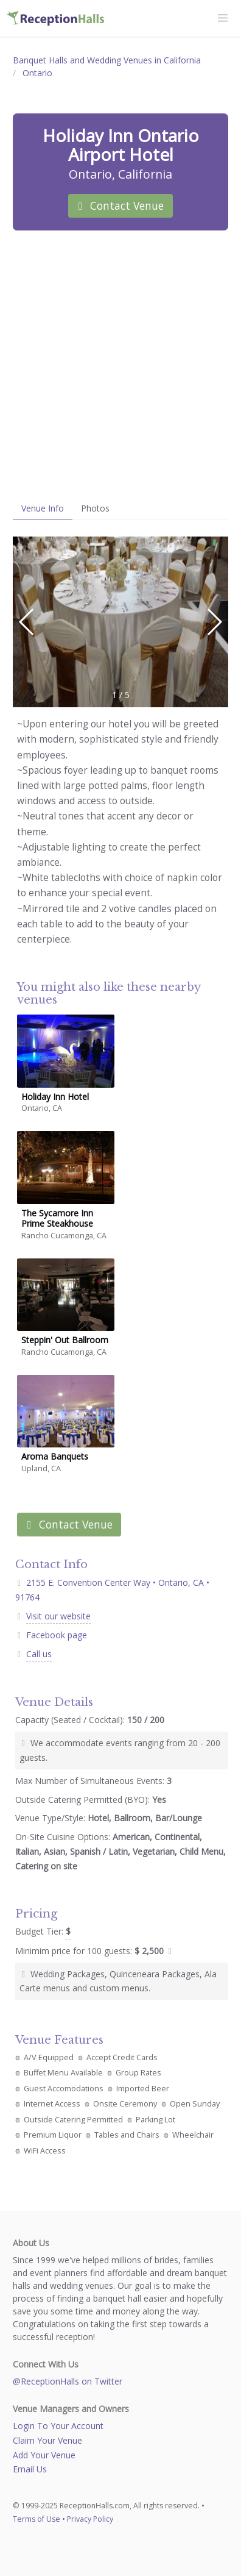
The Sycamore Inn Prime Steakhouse (57, 1218)
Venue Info (42, 508)
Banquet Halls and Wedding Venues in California (107, 60)
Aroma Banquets (54, 1456)
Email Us (30, 2469)
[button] (223, 18)
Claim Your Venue (47, 2440)
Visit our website (58, 1616)
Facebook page (56, 1635)
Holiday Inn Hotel (55, 1096)
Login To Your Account (58, 2426)
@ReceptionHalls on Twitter (67, 2381)
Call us (39, 1654)
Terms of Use (36, 2519)
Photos (95, 508)
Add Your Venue (44, 2455)
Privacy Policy (90, 2519)
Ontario (37, 73)
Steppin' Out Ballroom (64, 1340)
